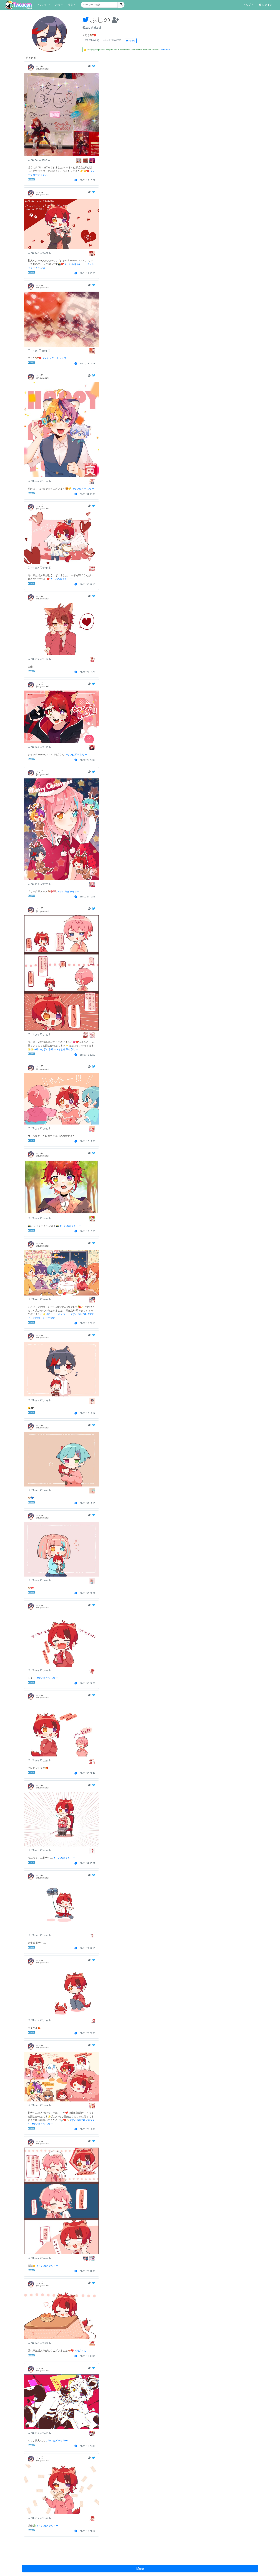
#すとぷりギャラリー (58, 1314)
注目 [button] (71, 4)
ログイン (265, 4)
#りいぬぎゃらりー (75, 264)
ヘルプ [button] (247, 4)
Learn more (165, 49)
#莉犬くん (80, 2350)
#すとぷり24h (78, 1314)
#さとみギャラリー (67, 1049)
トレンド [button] (42, 4)
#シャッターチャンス (54, 358)
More (140, 2568)
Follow (130, 40)
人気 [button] (58, 4)
